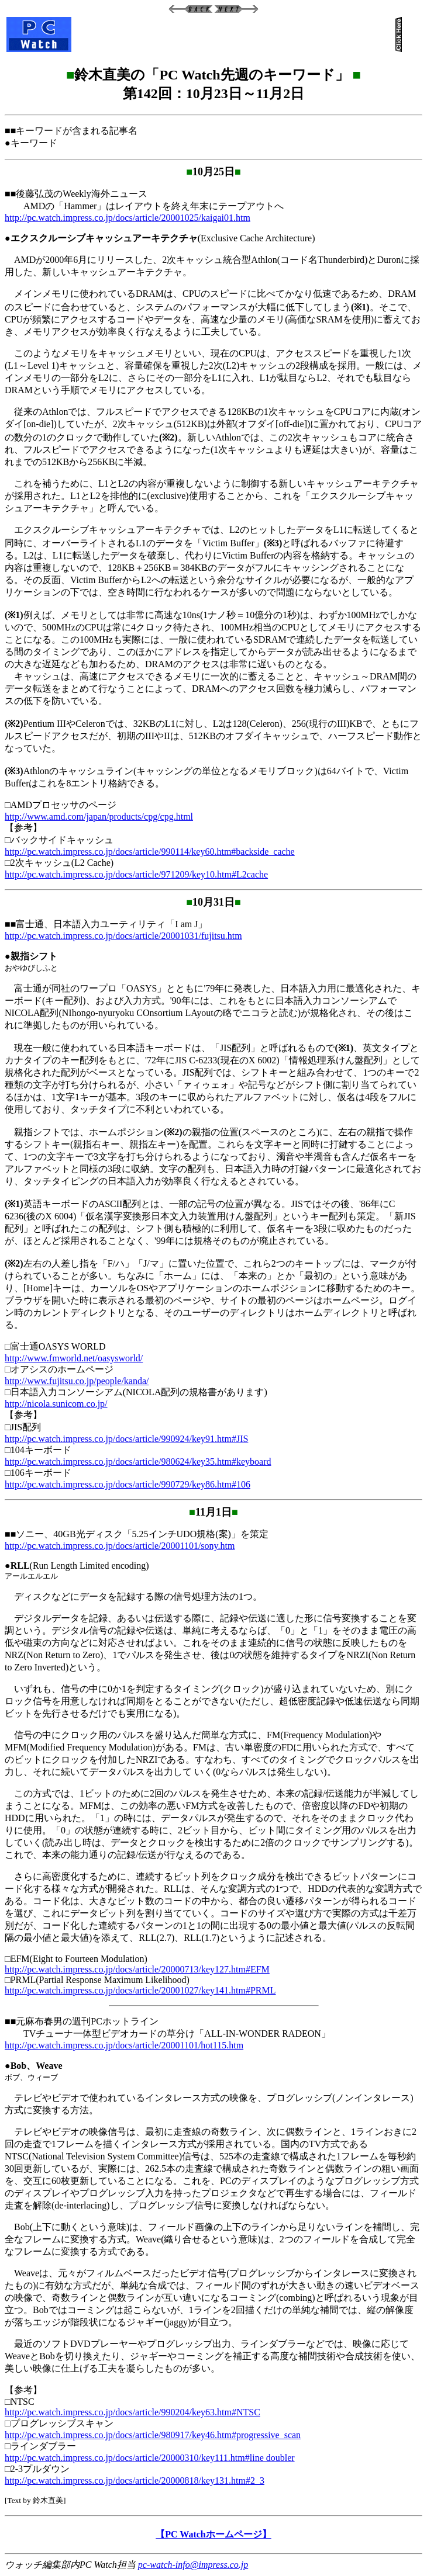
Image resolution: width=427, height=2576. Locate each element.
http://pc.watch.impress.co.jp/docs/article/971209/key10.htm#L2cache (136, 874)
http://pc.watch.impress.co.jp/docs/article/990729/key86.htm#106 (127, 1484)
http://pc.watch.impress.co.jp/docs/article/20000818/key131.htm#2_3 (134, 2480)
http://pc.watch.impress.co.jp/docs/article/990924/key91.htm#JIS (126, 1439)
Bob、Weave (37, 2066)
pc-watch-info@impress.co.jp (193, 2565)
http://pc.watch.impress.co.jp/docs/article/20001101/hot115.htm (124, 2045)
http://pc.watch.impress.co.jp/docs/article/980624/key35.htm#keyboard (138, 1461)
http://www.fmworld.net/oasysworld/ (74, 1358)
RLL (20, 1565)
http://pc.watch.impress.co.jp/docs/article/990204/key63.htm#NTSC (132, 2412)
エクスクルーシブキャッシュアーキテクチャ (104, 238)
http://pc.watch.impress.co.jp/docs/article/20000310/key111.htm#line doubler (150, 2458)
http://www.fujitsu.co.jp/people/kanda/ (77, 1381)
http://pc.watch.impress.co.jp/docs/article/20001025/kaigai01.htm (127, 218)
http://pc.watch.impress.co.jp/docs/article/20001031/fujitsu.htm (123, 936)
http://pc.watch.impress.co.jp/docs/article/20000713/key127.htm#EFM (137, 1969)
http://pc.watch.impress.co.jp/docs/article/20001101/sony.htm (120, 1546)
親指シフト (34, 956)
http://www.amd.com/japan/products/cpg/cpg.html (99, 816)
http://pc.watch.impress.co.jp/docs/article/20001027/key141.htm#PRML (140, 1990)
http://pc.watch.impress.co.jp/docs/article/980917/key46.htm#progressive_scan (153, 2435)
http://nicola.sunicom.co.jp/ (56, 1404)
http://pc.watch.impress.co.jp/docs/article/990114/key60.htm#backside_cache (150, 852)
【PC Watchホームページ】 (213, 2534)
